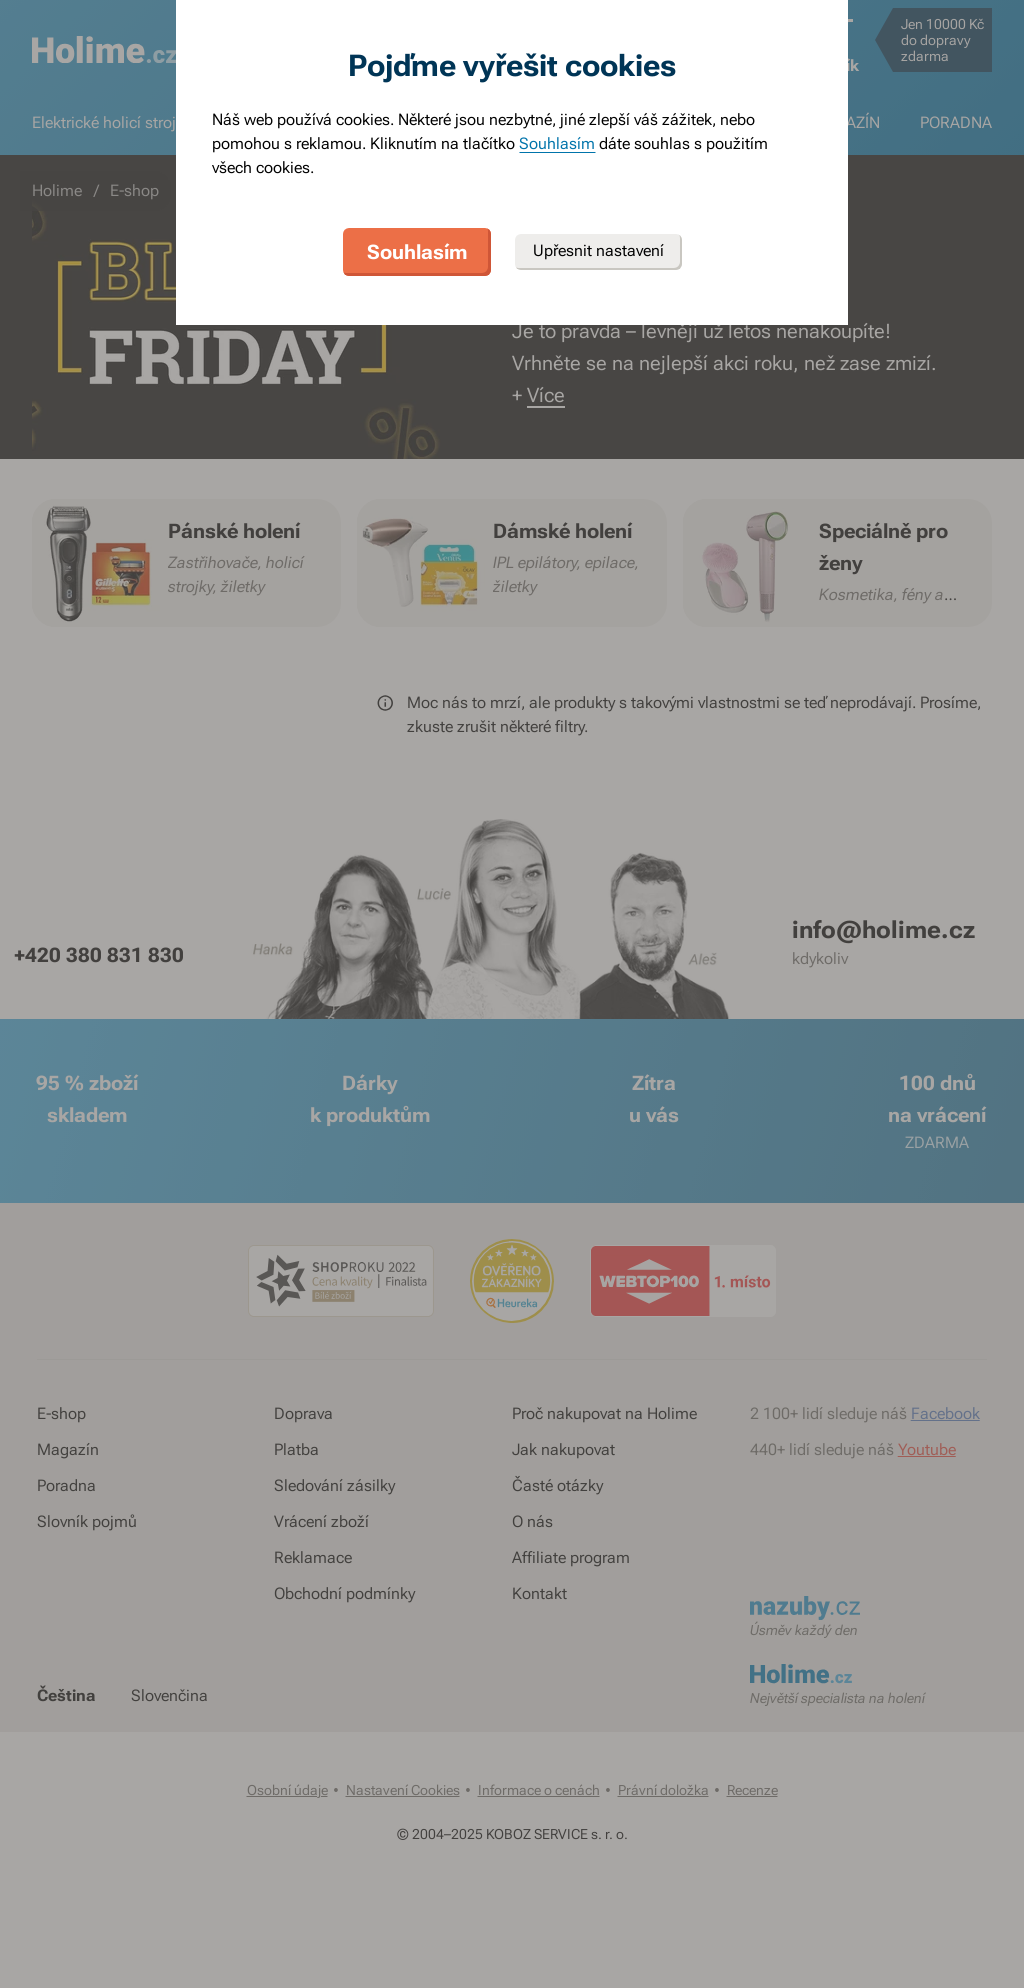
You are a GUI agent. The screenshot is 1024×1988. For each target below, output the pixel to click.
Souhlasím (557, 143)
